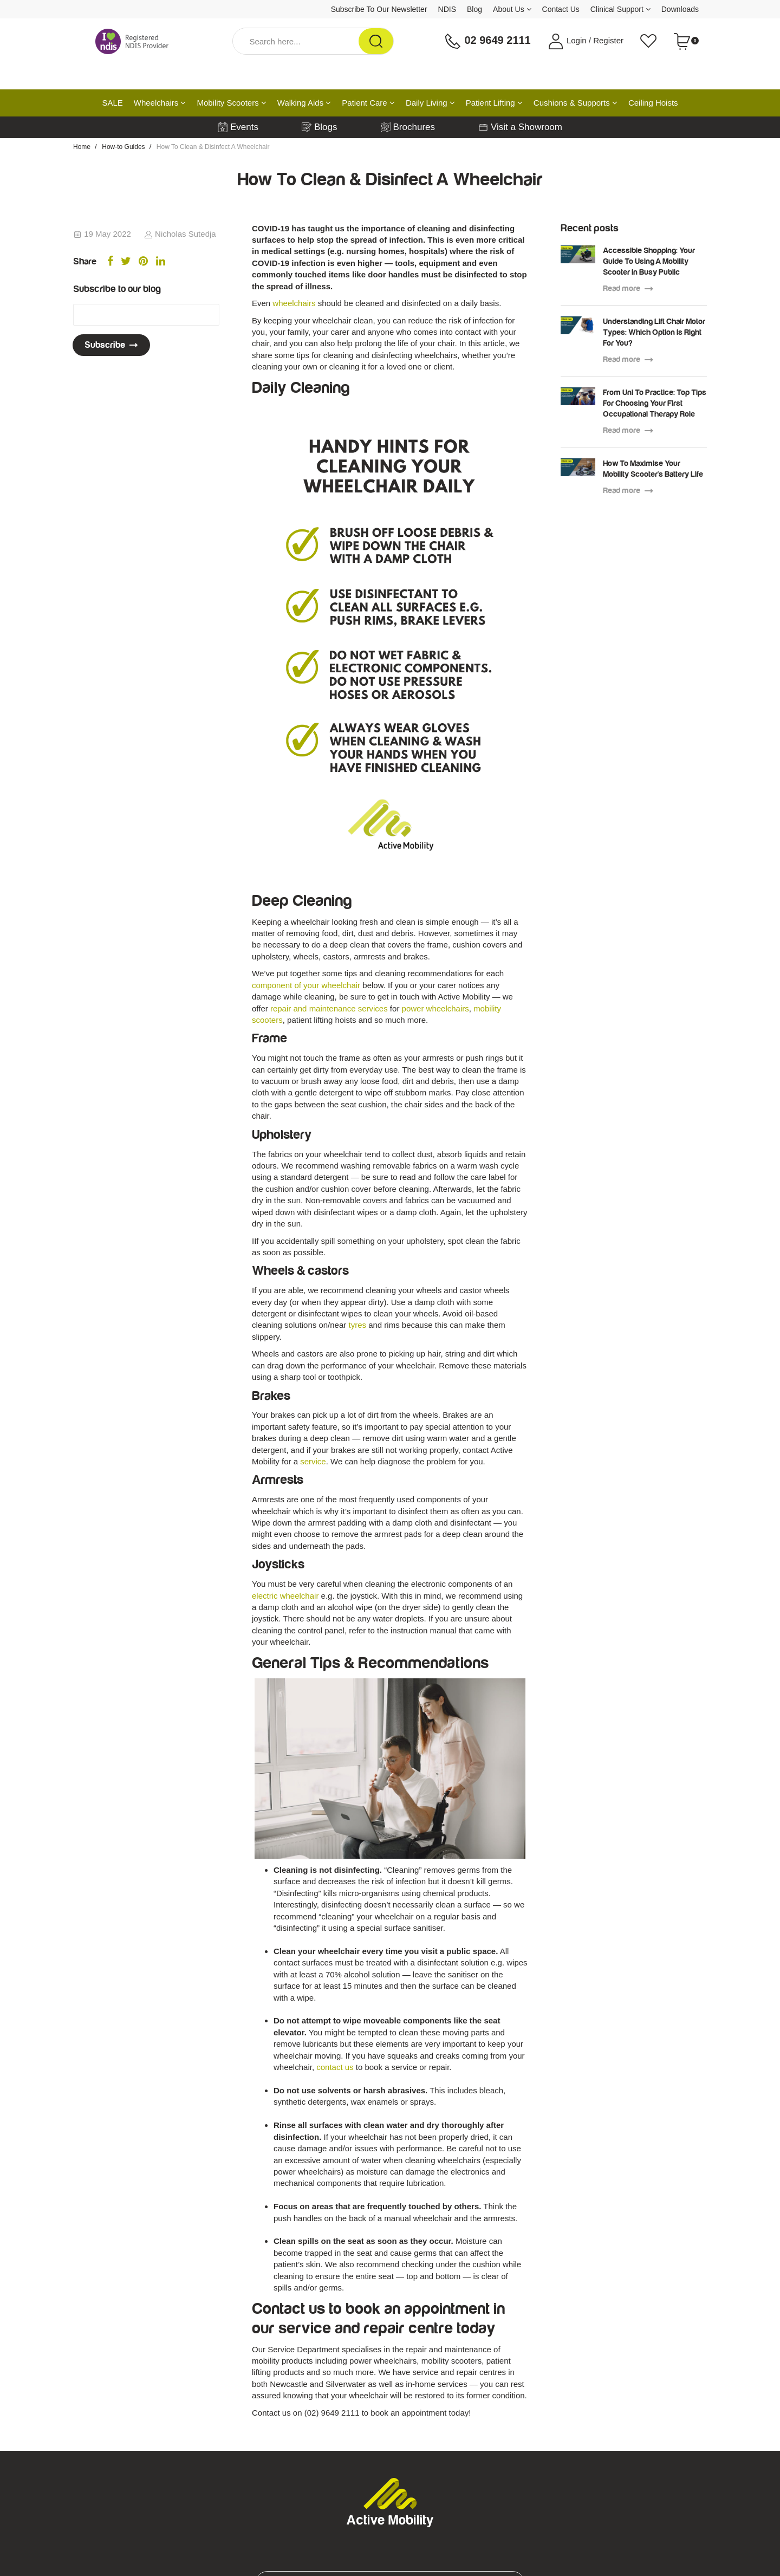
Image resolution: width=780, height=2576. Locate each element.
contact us (334, 2067)
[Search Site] (376, 41)
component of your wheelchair (306, 985)
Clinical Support (620, 9)
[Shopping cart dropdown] (686, 41)
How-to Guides (123, 147)
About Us (512, 9)
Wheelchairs (160, 102)
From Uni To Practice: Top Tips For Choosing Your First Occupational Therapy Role (654, 403)
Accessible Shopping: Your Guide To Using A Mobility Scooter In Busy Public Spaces (649, 262)
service (313, 1461)
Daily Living (430, 102)
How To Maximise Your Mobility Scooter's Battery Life (653, 469)
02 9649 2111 (487, 41)
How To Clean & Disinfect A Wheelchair (213, 147)
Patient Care (368, 102)
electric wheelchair (286, 1595)
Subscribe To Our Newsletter (379, 9)
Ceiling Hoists (653, 102)
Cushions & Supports (576, 102)
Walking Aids (304, 102)
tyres (357, 1324)
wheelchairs (293, 303)
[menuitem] (110, 262)
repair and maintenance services (328, 1008)
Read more (628, 288)
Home (81, 147)
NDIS (447, 9)
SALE (112, 102)
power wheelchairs (435, 1008)
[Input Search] (296, 41)
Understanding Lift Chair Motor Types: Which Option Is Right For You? (654, 332)
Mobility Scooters (231, 102)
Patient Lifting (494, 102)
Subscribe (111, 345)
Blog (474, 9)
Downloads (680, 9)
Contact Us (561, 9)
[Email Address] (146, 315)
